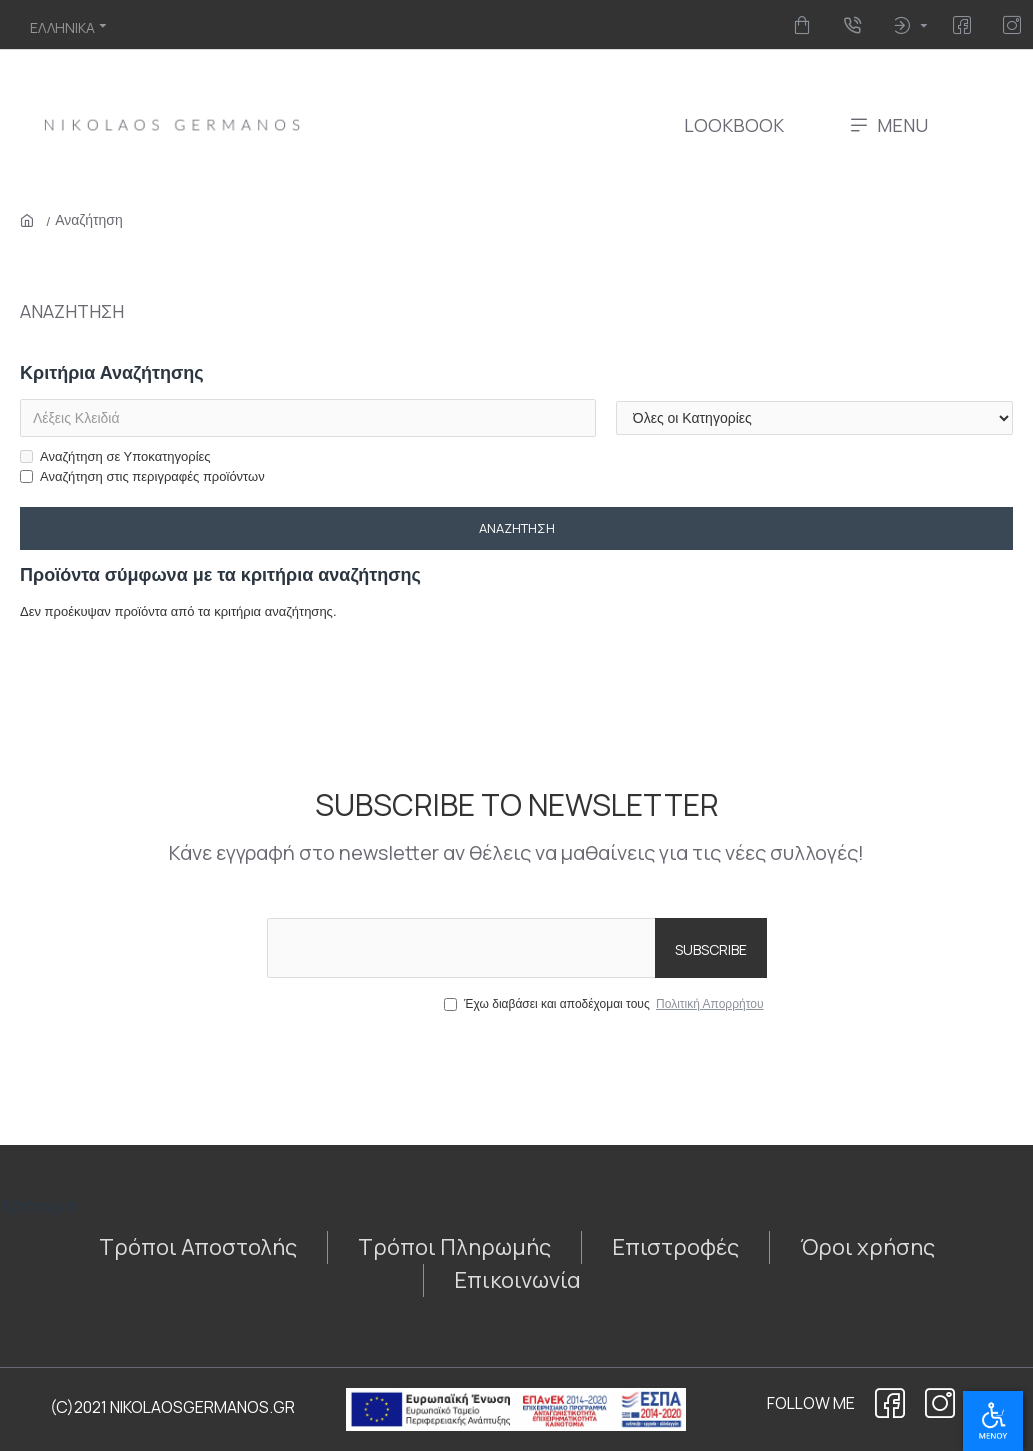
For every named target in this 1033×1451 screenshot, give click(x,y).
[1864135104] (890, 1403)
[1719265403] (965, 25)
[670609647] (1015, 25)
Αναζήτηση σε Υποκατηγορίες (115, 456)
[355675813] (867, 1247)
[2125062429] (675, 1247)
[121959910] (198, 1247)
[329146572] (454, 1247)
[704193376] (855, 25)
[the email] (517, 948)
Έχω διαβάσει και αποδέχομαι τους (605, 1004)
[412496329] (805, 25)
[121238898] (940, 1403)
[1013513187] (517, 1280)
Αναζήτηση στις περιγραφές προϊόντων (142, 476)
